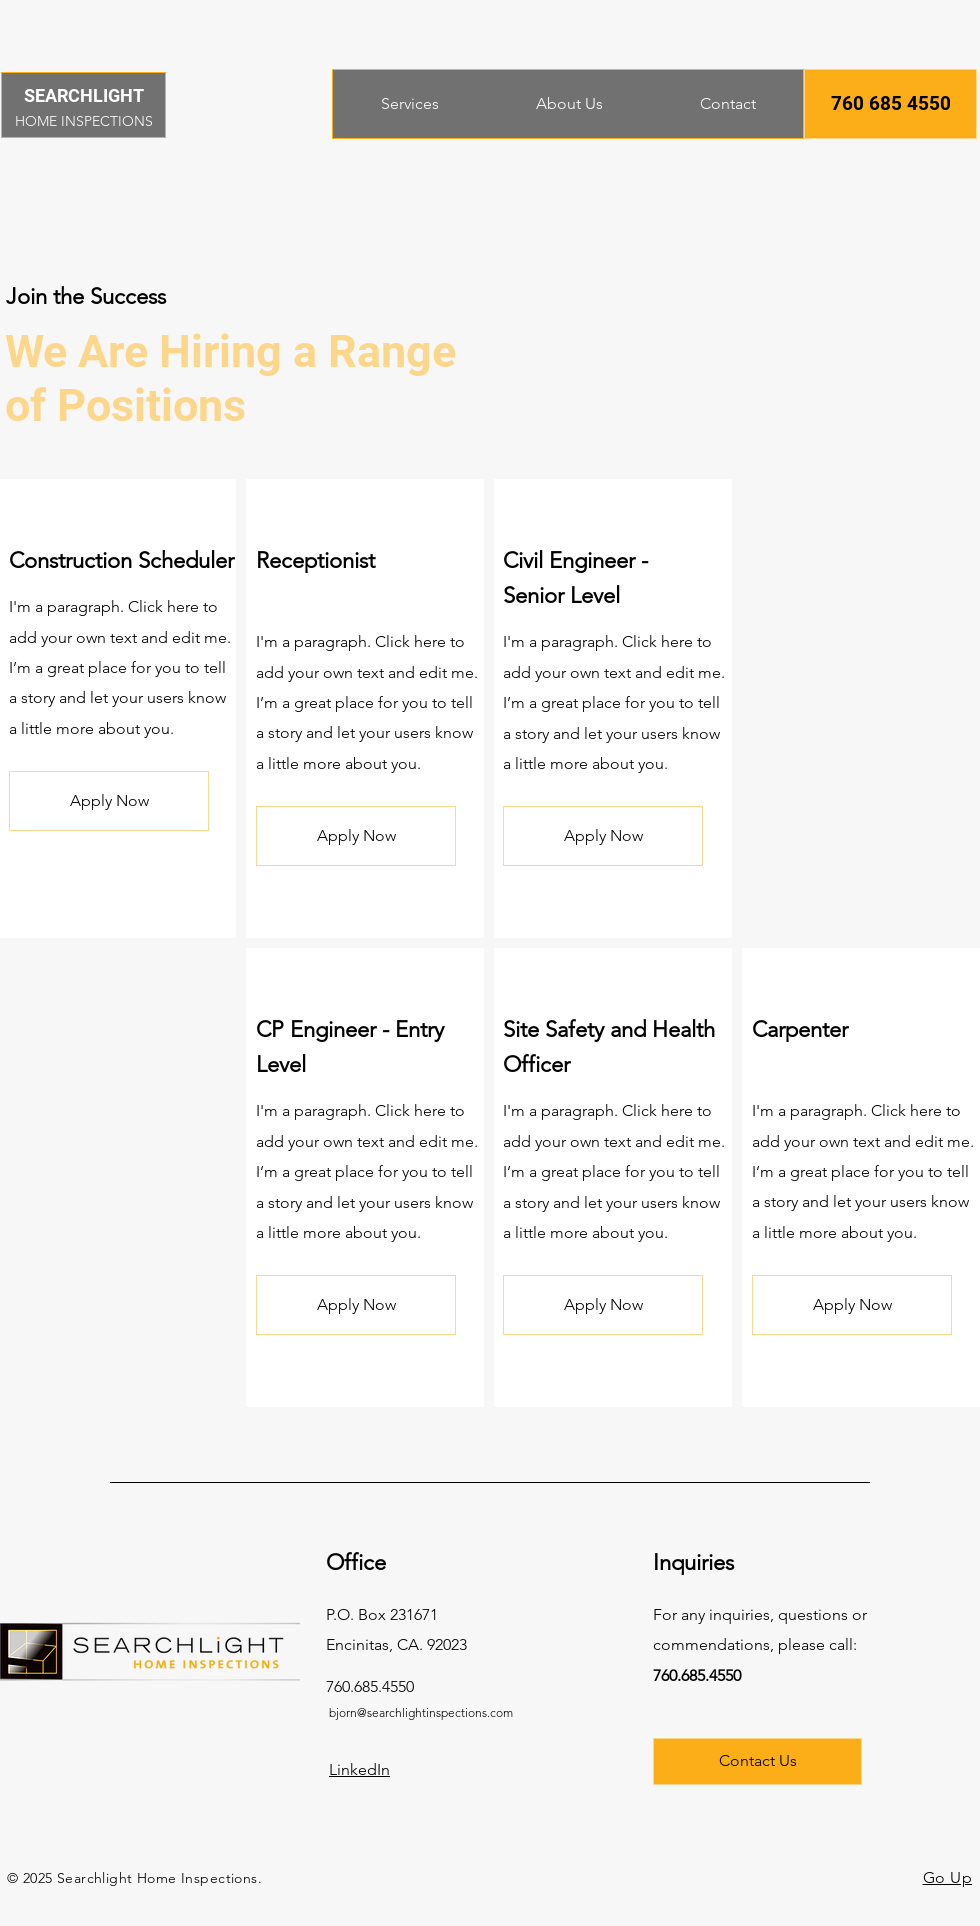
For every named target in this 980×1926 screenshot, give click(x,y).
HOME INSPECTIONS (84, 121)
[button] (890, 104)
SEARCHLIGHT (84, 95)
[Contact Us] (757, 1761)
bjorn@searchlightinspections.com (421, 1712)
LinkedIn (359, 1769)
